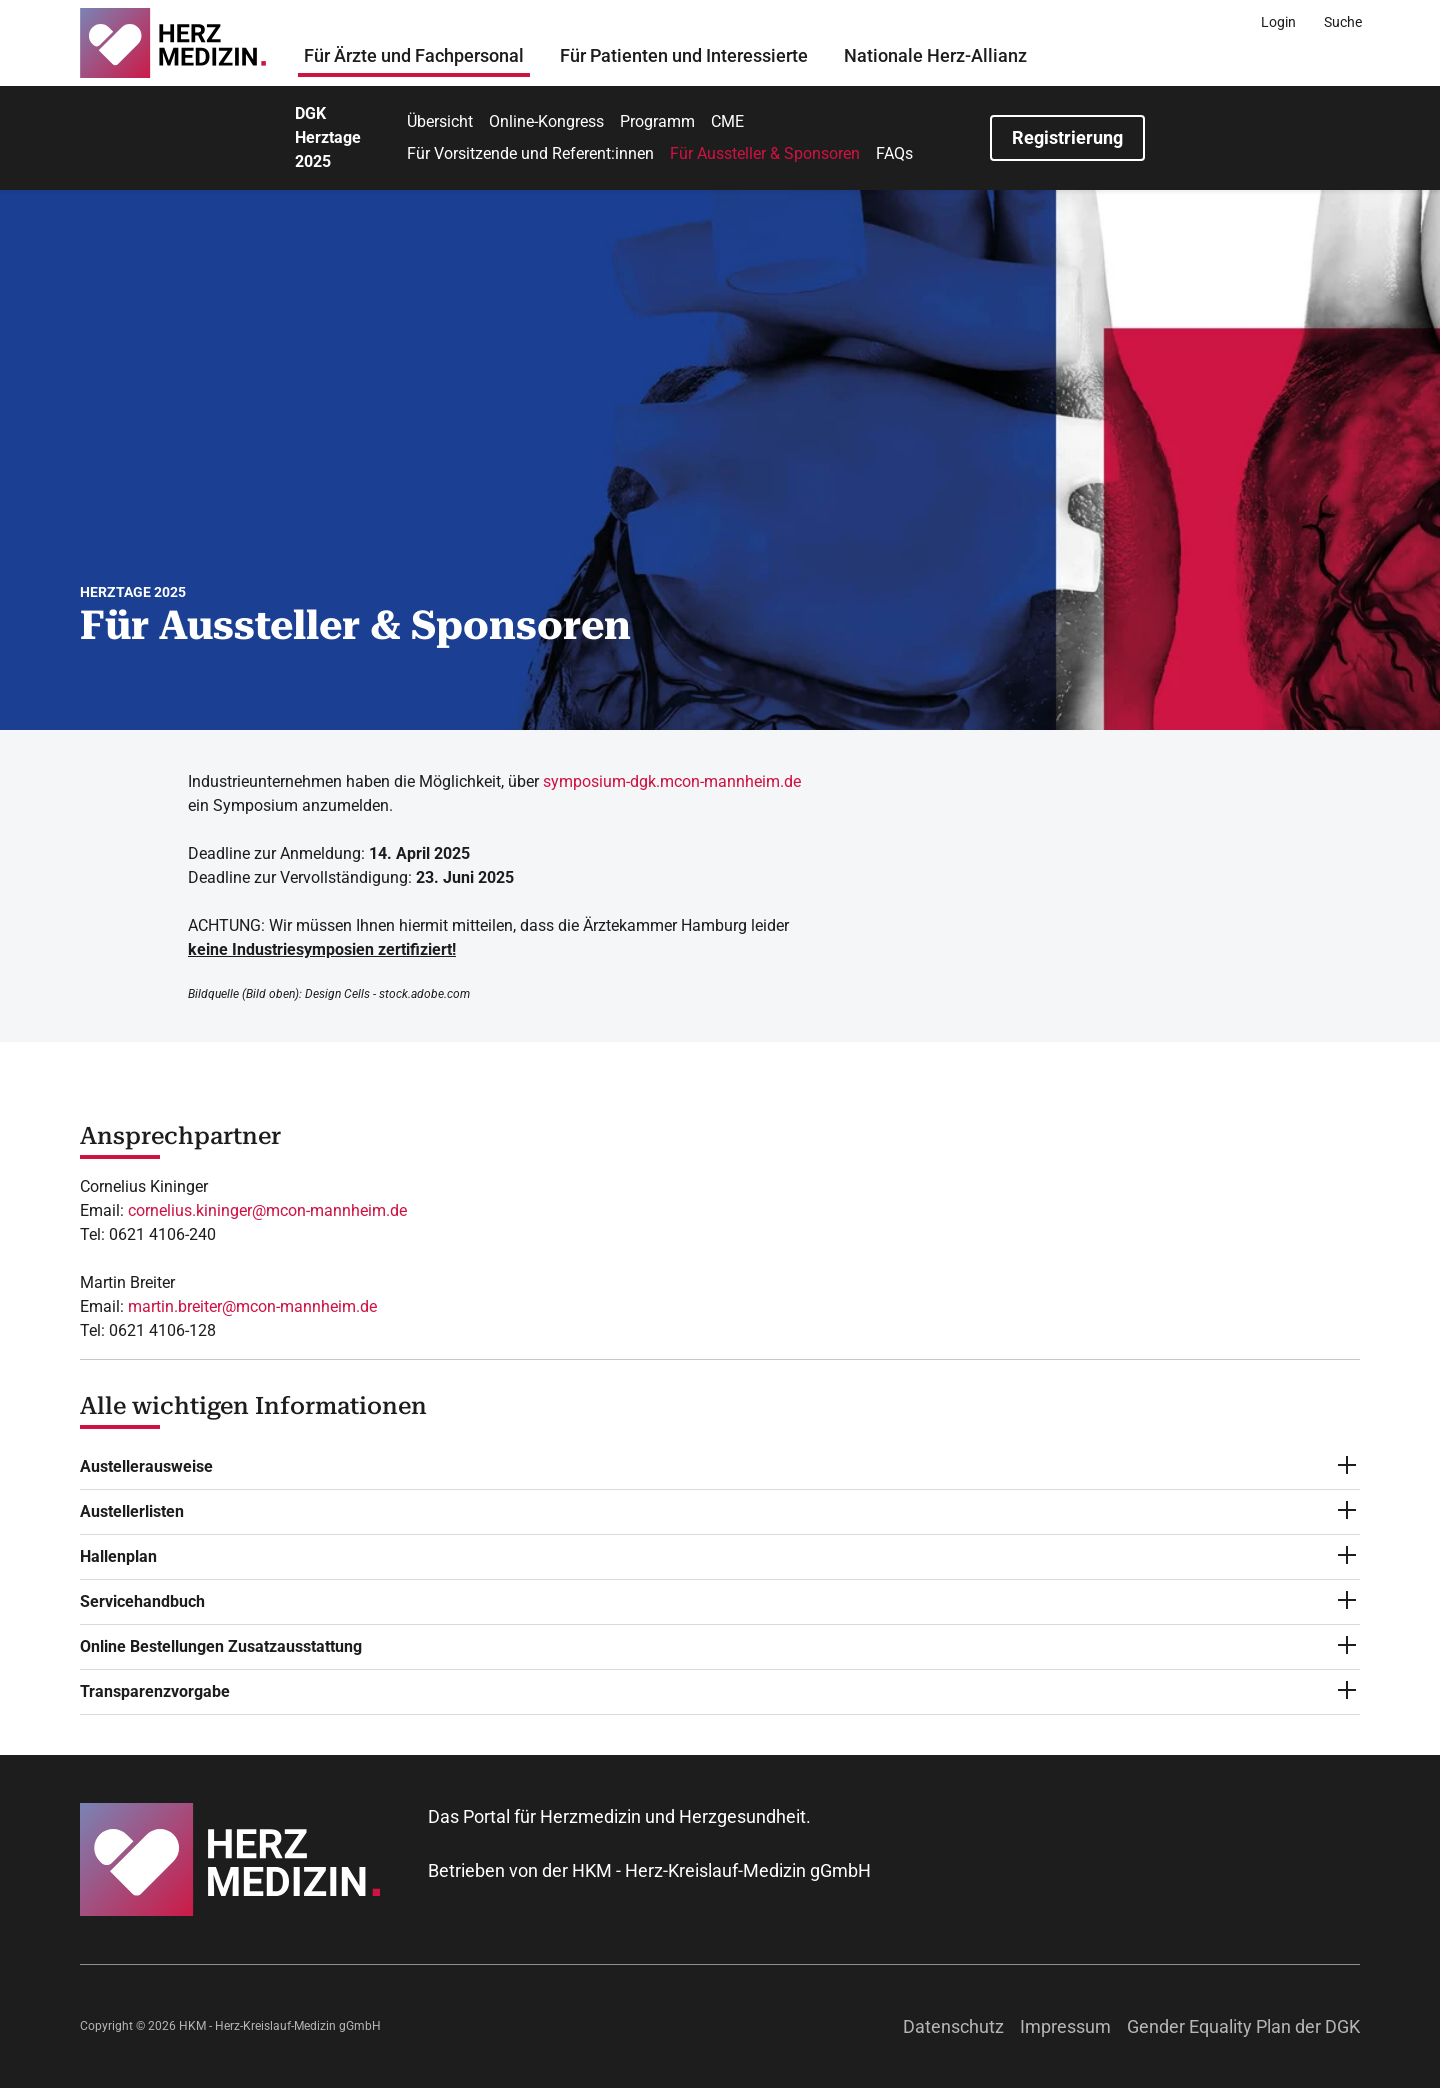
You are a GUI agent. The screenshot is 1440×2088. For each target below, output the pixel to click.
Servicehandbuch (142, 1601)
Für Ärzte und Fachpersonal (414, 55)
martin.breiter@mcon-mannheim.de (252, 1306)
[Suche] (1343, 22)
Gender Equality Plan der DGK (1243, 2026)
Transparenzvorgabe (155, 1691)
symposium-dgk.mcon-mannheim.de (672, 781)
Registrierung (1067, 137)
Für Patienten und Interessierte (684, 55)
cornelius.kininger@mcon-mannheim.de (267, 1210)
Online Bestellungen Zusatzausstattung (221, 1646)
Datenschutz (953, 2026)
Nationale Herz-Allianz (935, 55)
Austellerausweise (146, 1466)
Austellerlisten (132, 1511)
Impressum (1065, 2026)
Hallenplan (118, 1556)
